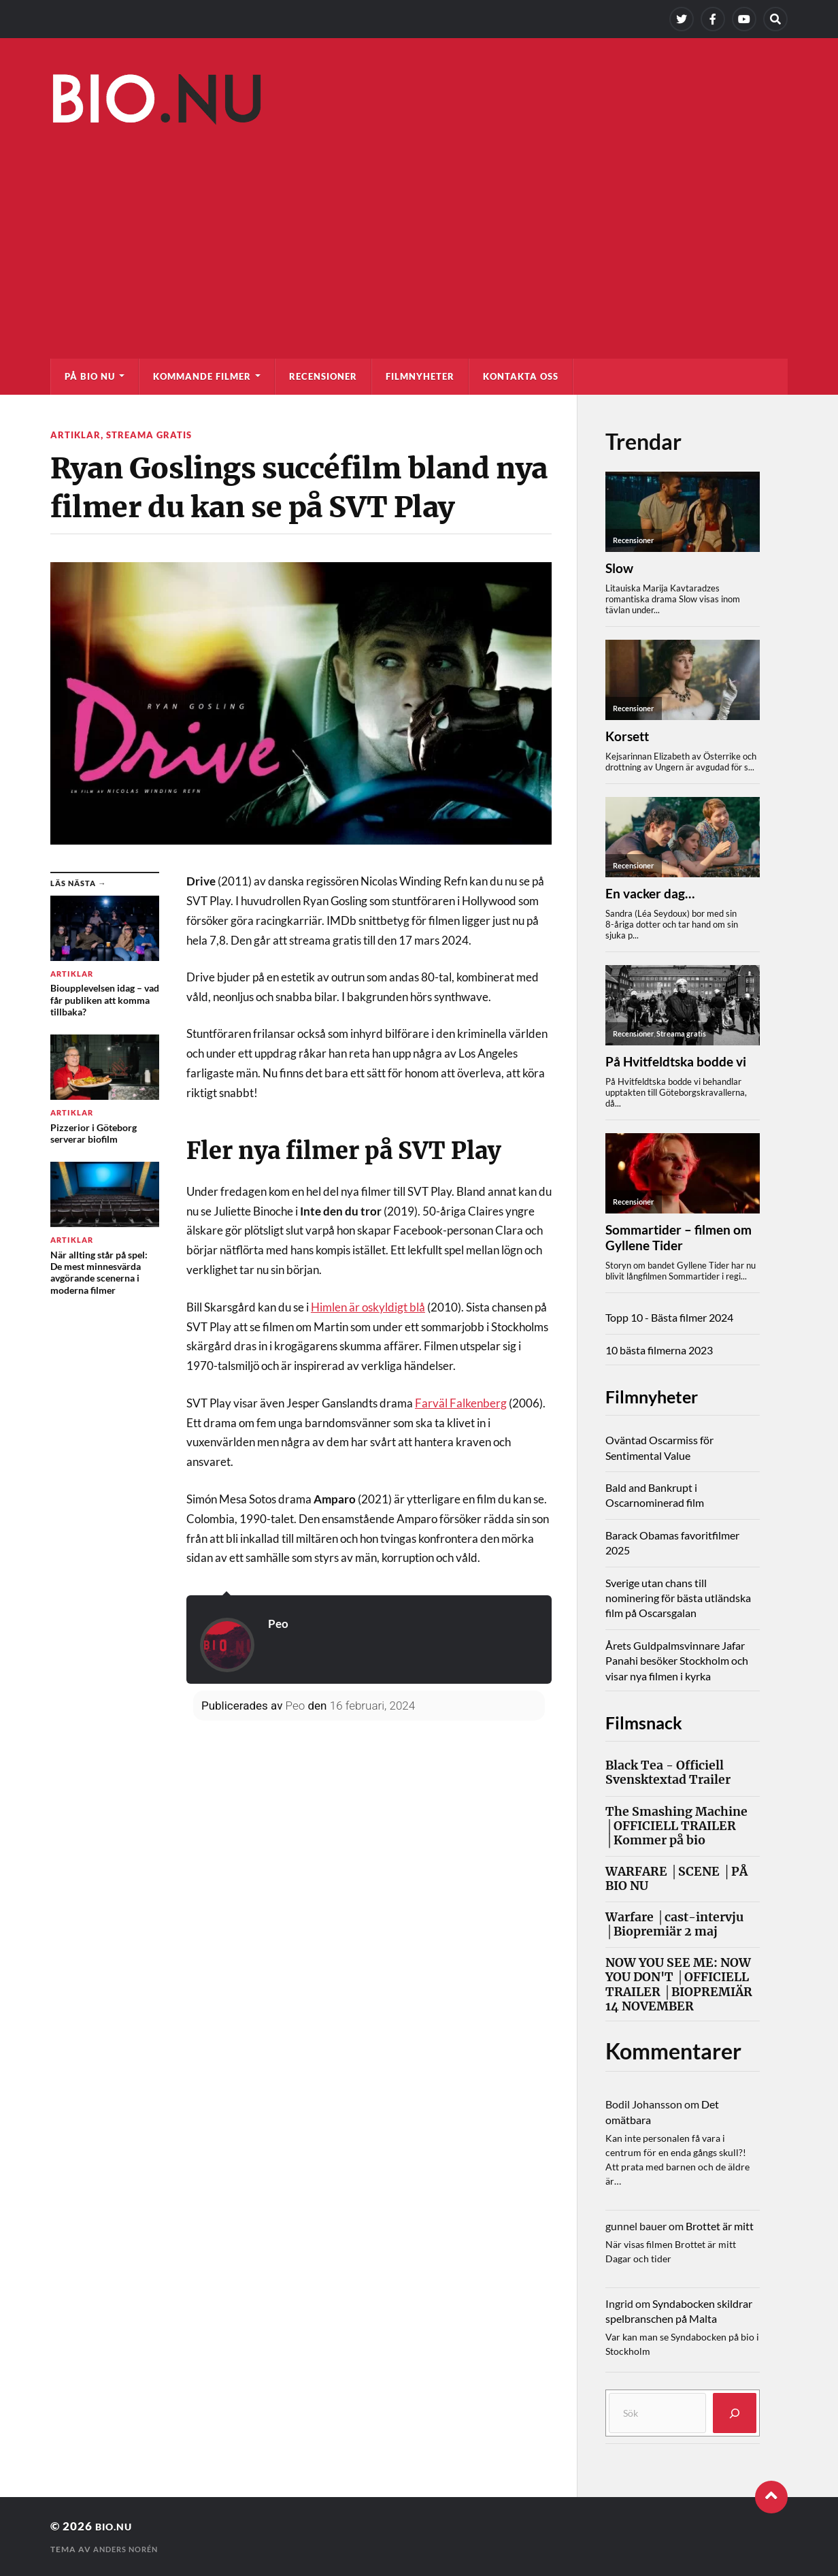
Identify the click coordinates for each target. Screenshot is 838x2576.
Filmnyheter (420, 376)
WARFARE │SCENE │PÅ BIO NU (676, 1879)
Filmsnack (654, 1721)
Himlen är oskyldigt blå (368, 1306)
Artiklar (75, 434)
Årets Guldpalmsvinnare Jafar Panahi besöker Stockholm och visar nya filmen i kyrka (676, 1660)
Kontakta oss (520, 376)
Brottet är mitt (720, 2225)
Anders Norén (129, 2549)
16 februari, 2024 (372, 1705)
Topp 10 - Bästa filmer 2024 (669, 1317)
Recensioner (323, 376)
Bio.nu (117, 2526)
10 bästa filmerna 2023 (659, 1349)
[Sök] (734, 2413)
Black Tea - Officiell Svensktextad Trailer (668, 1773)
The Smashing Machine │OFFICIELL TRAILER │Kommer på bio (676, 1826)
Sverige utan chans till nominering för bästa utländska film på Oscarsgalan (678, 1598)
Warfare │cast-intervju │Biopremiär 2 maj (674, 1924)
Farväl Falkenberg (461, 1402)
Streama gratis (151, 434)
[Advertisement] (419, 235)
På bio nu (90, 376)
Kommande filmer (202, 376)
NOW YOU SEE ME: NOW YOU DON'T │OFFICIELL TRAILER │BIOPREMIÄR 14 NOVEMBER (678, 1984)
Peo (278, 1623)
